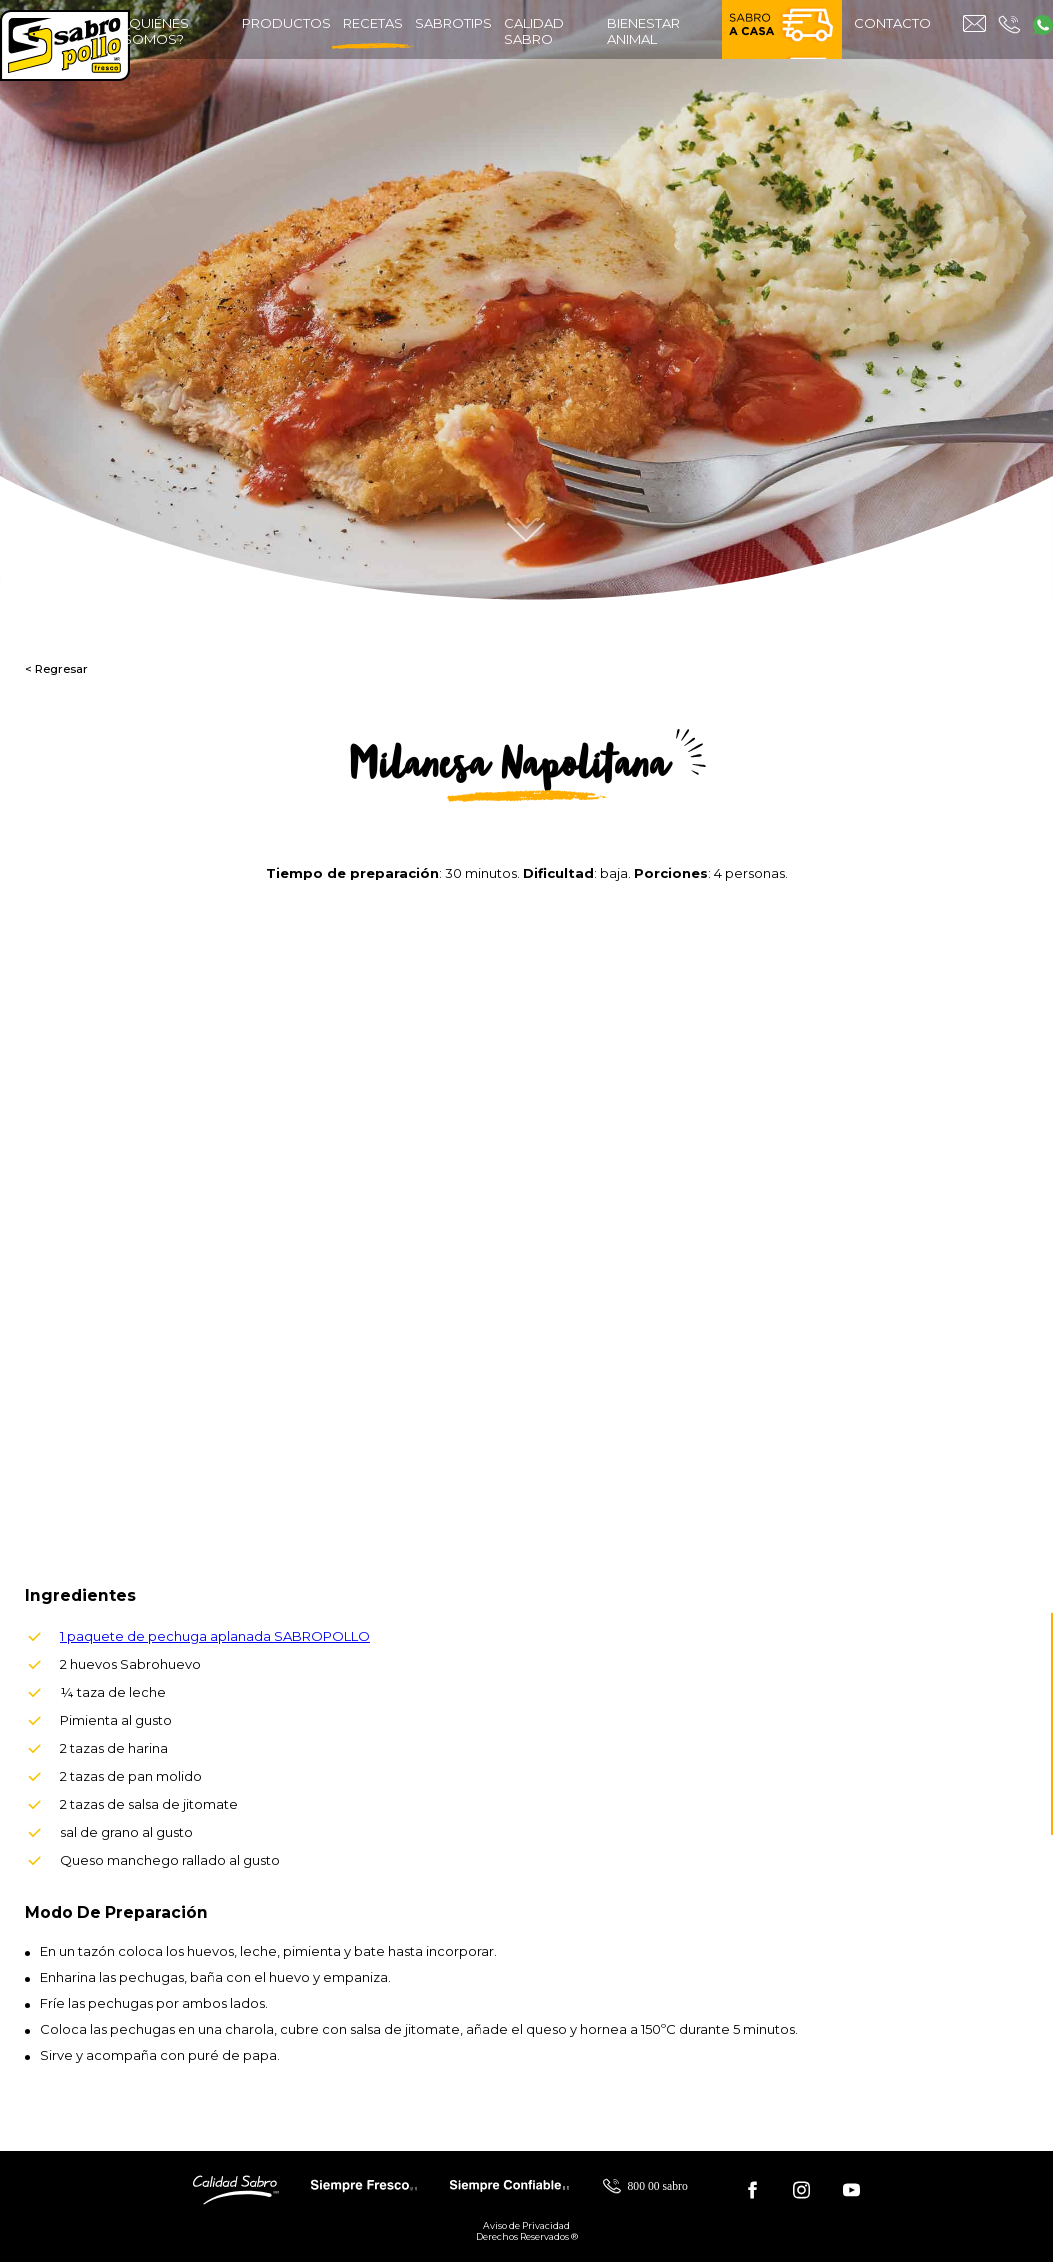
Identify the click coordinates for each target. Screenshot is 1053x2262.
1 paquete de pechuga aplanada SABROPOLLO (215, 1636)
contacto (892, 23)
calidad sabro (534, 31)
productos (286, 23)
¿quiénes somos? (156, 31)
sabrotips (453, 23)
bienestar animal (643, 31)
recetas (373, 32)
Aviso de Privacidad (526, 2225)
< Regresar (56, 669)
